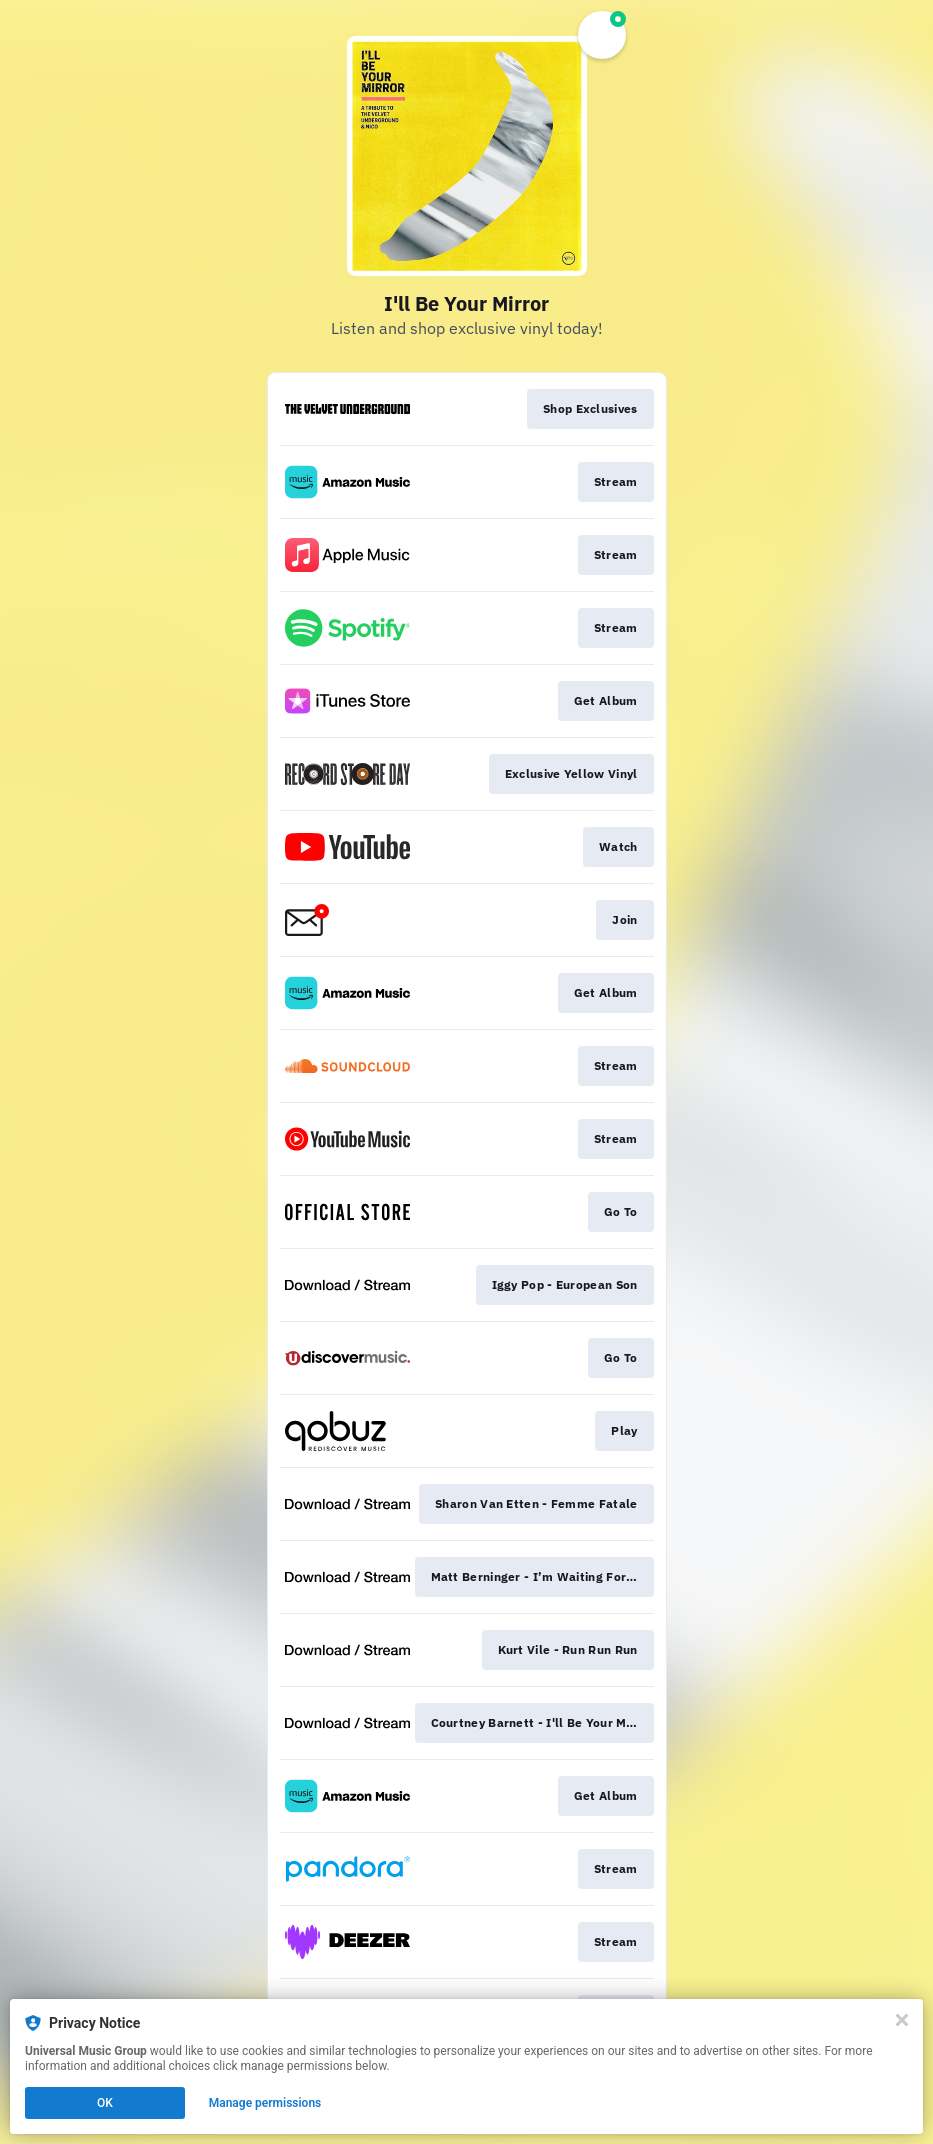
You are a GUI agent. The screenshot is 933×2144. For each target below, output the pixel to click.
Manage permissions (265, 2103)
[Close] (902, 2020)
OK (105, 2103)
